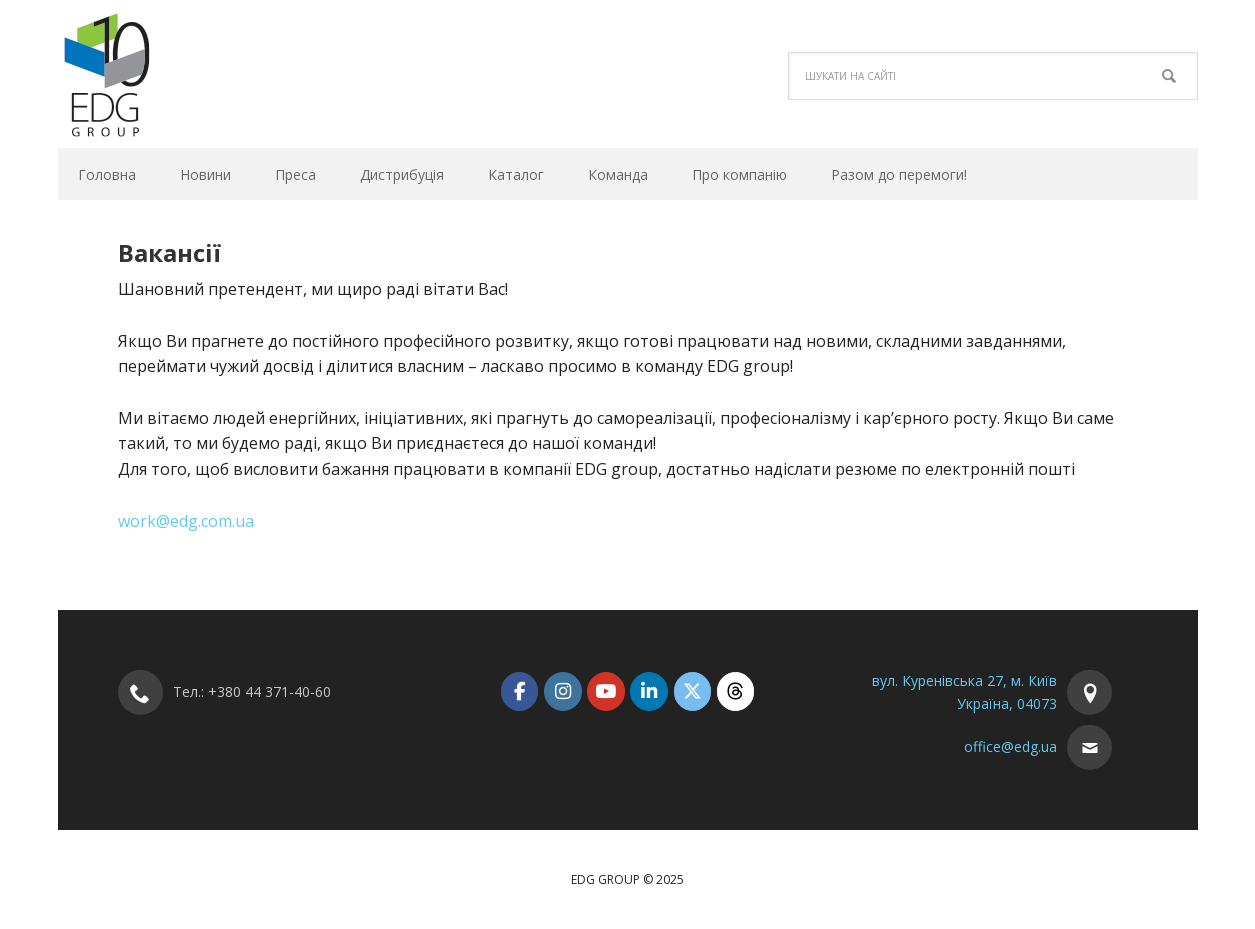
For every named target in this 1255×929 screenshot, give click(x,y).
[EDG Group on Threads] (735, 691)
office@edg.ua (1010, 746)
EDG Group (193, 74)
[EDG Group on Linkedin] (648, 691)
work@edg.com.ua (186, 521)
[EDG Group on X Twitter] (692, 691)
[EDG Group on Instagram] (562, 691)
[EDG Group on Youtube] (605, 691)
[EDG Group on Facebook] (519, 691)
